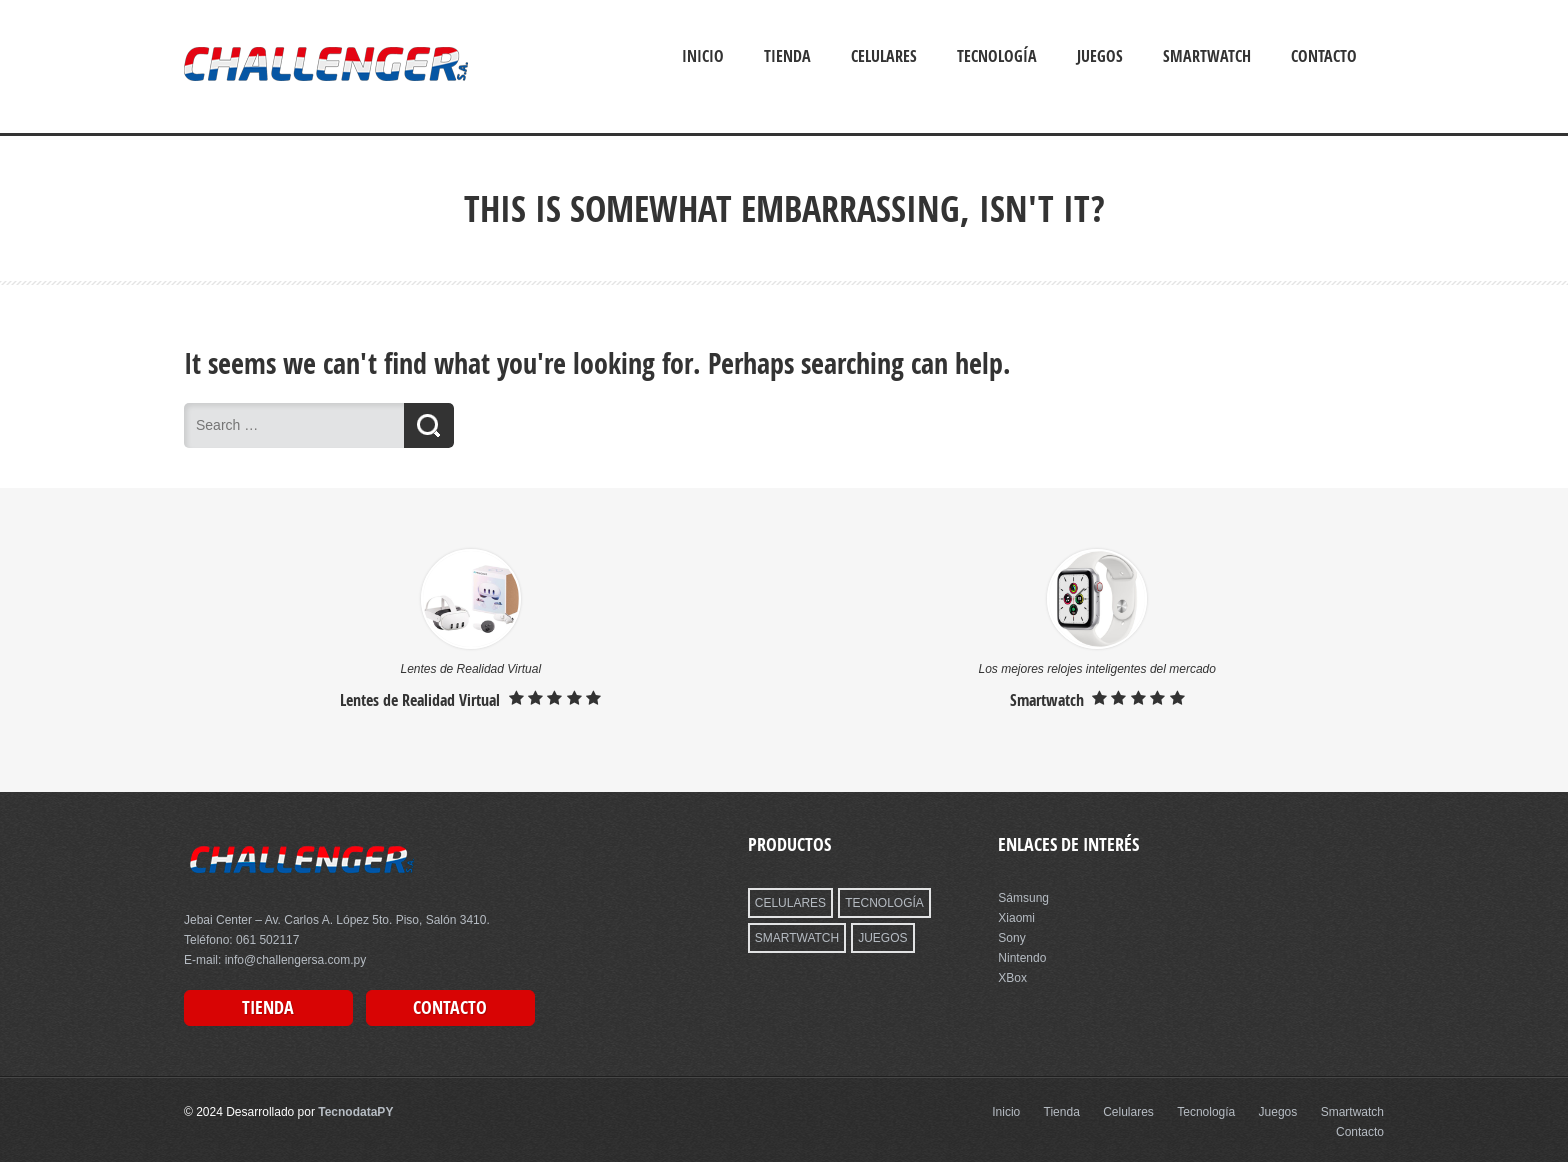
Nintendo (1022, 958)
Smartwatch (1207, 56)
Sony (1011, 938)
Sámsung (1023, 898)
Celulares (884, 56)
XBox (1012, 978)
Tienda (787, 56)
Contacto (1324, 56)
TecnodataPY (355, 1112)
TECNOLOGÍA (884, 903)
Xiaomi (1016, 918)
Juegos (1100, 56)
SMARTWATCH (797, 938)
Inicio (703, 56)
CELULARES (790, 903)
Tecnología (997, 56)
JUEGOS (882, 938)
